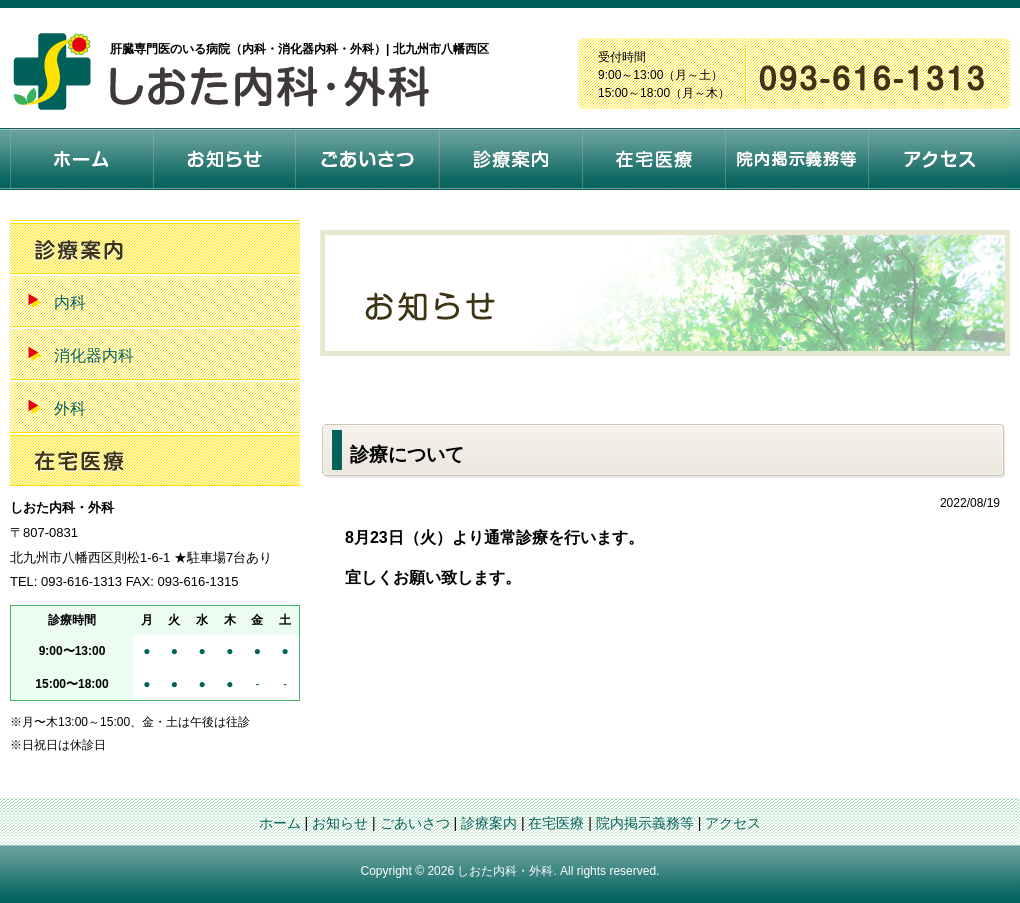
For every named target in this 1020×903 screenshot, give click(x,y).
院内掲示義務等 (645, 823)
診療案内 (489, 823)
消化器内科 (94, 355)
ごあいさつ (415, 823)
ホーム (280, 823)
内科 (70, 302)
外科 (70, 408)
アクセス (733, 823)
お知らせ (340, 823)
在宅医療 (556, 823)
